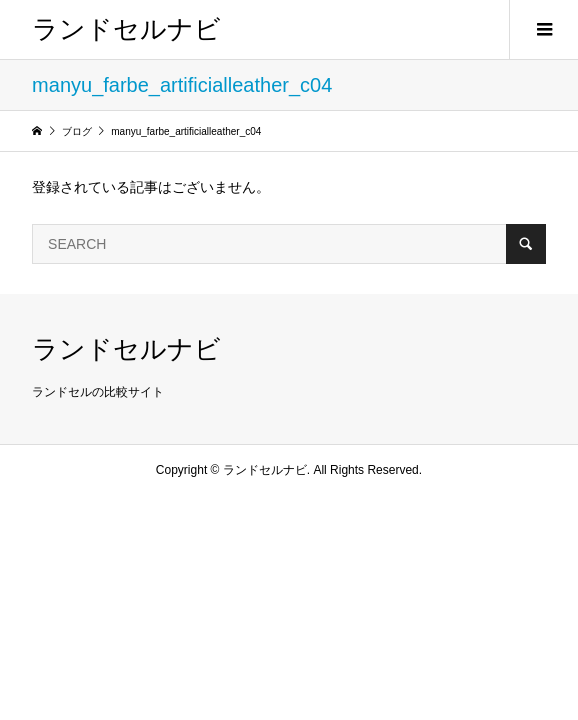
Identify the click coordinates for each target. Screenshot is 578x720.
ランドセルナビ (126, 29)
